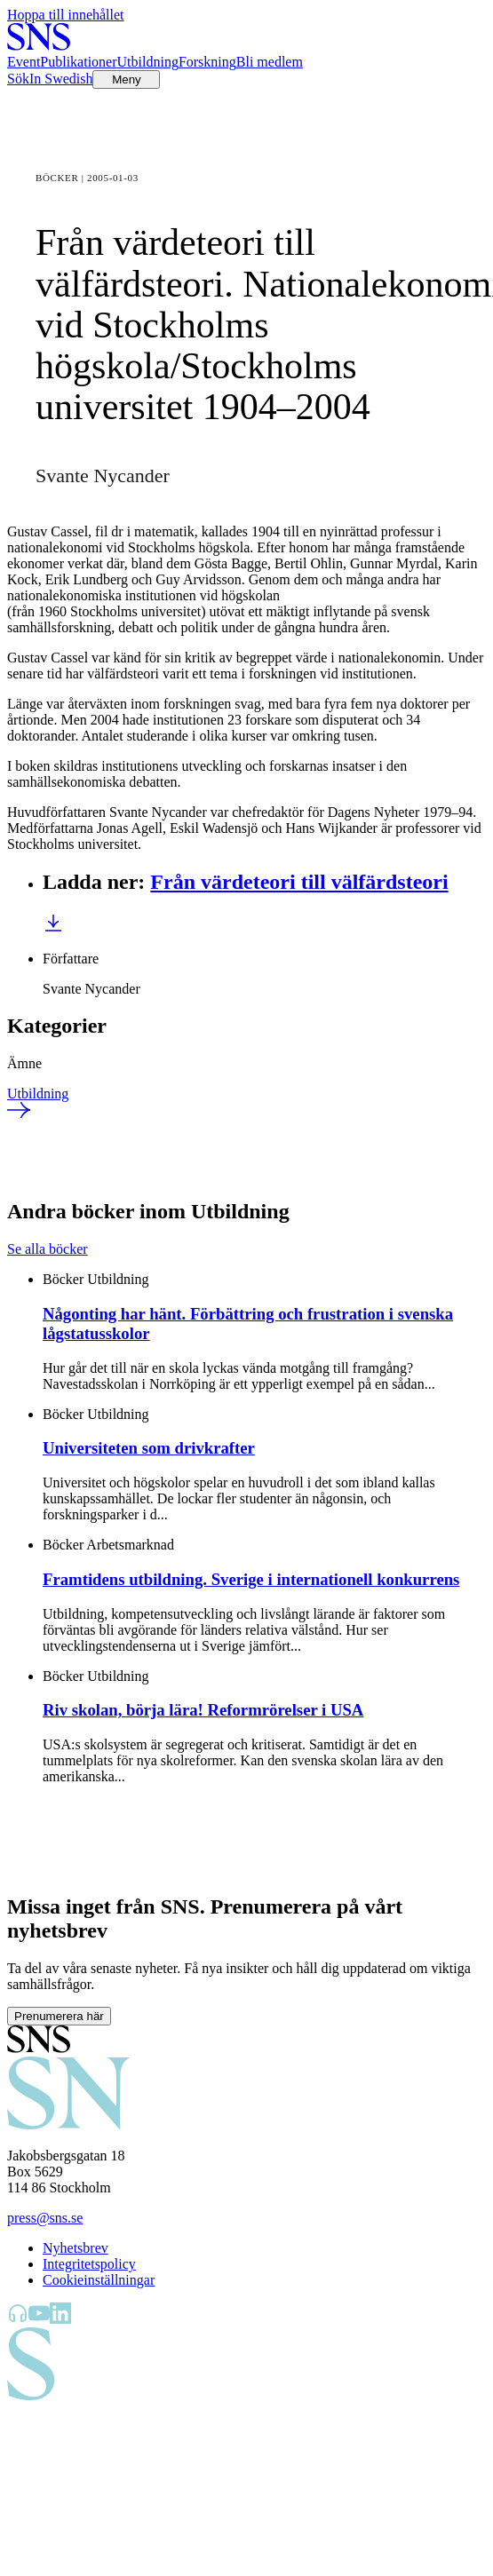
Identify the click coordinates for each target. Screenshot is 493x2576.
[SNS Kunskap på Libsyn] (17, 2318)
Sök (18, 78)
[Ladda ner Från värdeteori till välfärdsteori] (53, 928)
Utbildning (148, 61)
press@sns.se (45, 2217)
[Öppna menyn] (126, 79)
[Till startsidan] (38, 45)
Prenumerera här (59, 2016)
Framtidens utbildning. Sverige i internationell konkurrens (251, 1579)
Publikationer (78, 61)
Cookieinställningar (99, 2279)
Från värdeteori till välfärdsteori (299, 881)
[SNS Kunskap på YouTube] (39, 2318)
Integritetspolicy (89, 2263)
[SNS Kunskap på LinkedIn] (60, 2318)
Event (23, 61)
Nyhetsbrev (75, 2247)
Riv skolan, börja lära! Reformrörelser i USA (203, 1709)
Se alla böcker (47, 1248)
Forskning (207, 61)
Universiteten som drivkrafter (149, 1448)
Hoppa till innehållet (65, 14)
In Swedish (61, 78)
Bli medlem (269, 61)
